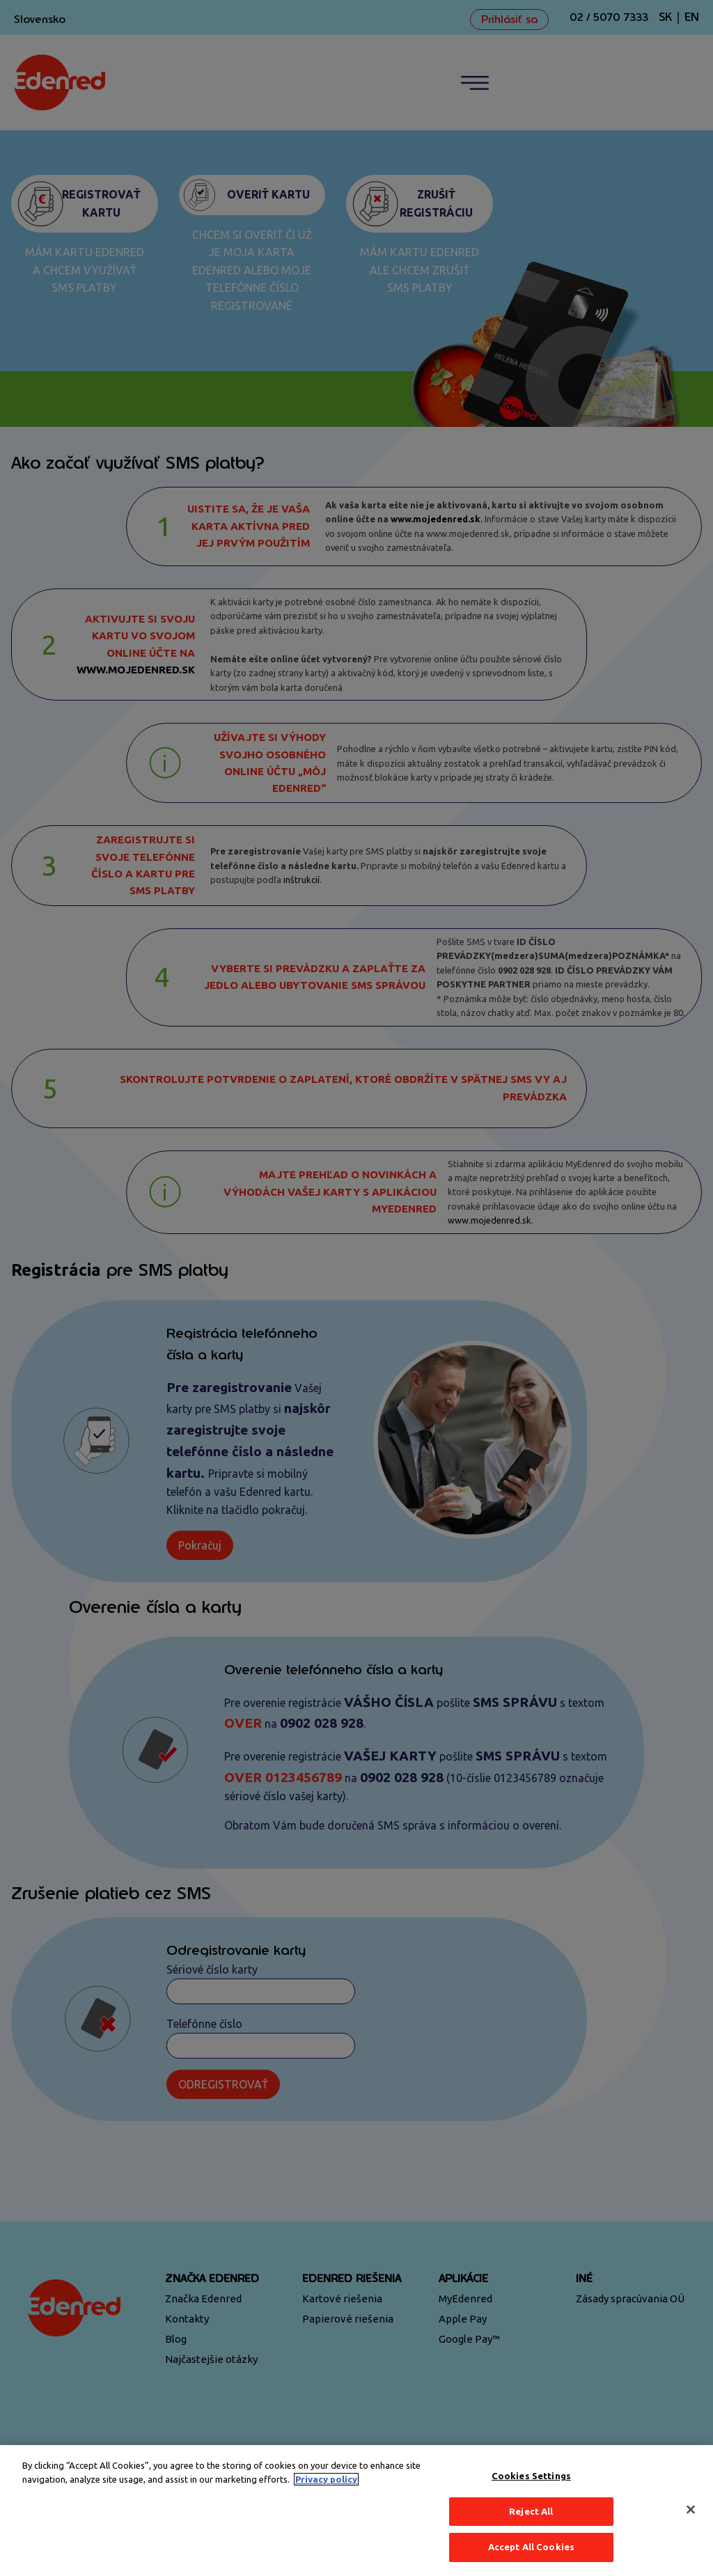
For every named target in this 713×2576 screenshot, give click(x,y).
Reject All (531, 2511)
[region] (356, 2510)
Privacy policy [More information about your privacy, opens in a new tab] (326, 2479)
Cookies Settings (531, 2476)
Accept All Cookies (531, 2547)
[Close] (690, 2510)
